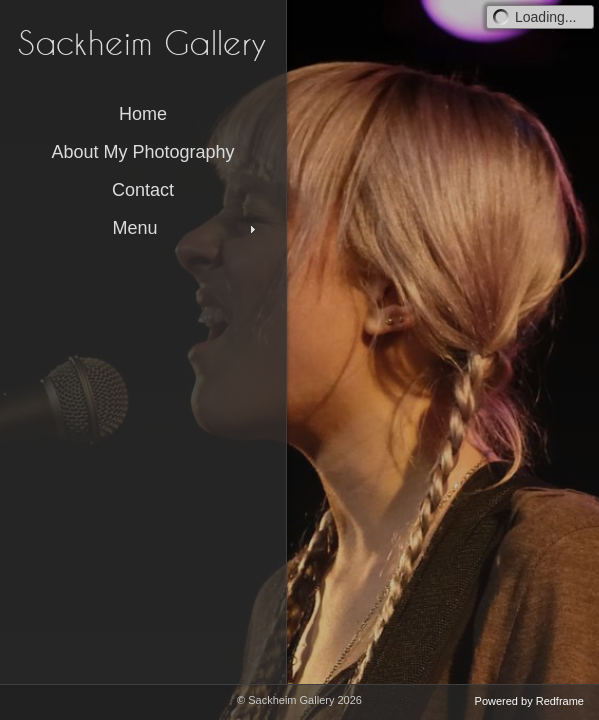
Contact (143, 190)
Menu (186, 228)
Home (143, 114)
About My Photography (142, 152)
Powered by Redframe (529, 701)
